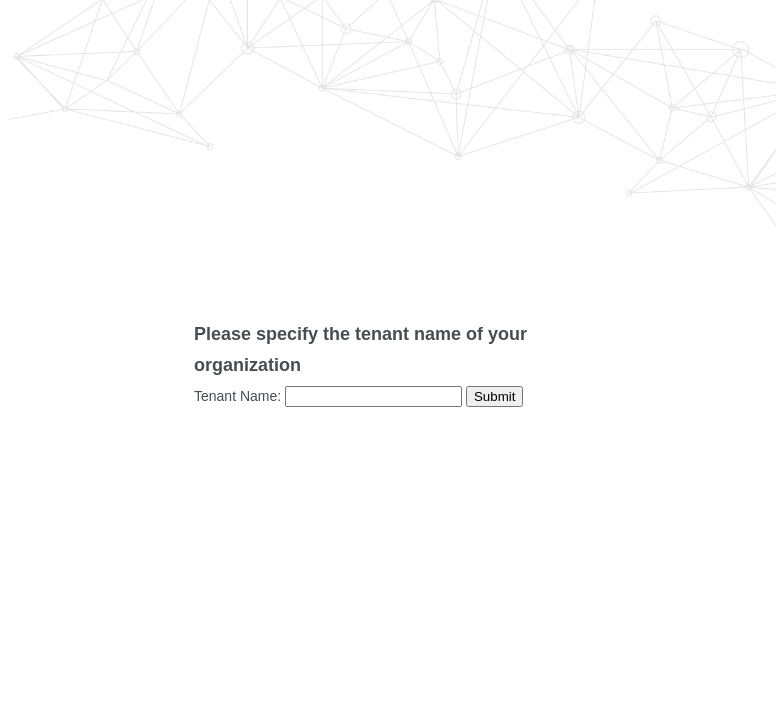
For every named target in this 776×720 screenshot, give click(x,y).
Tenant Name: (237, 396)
